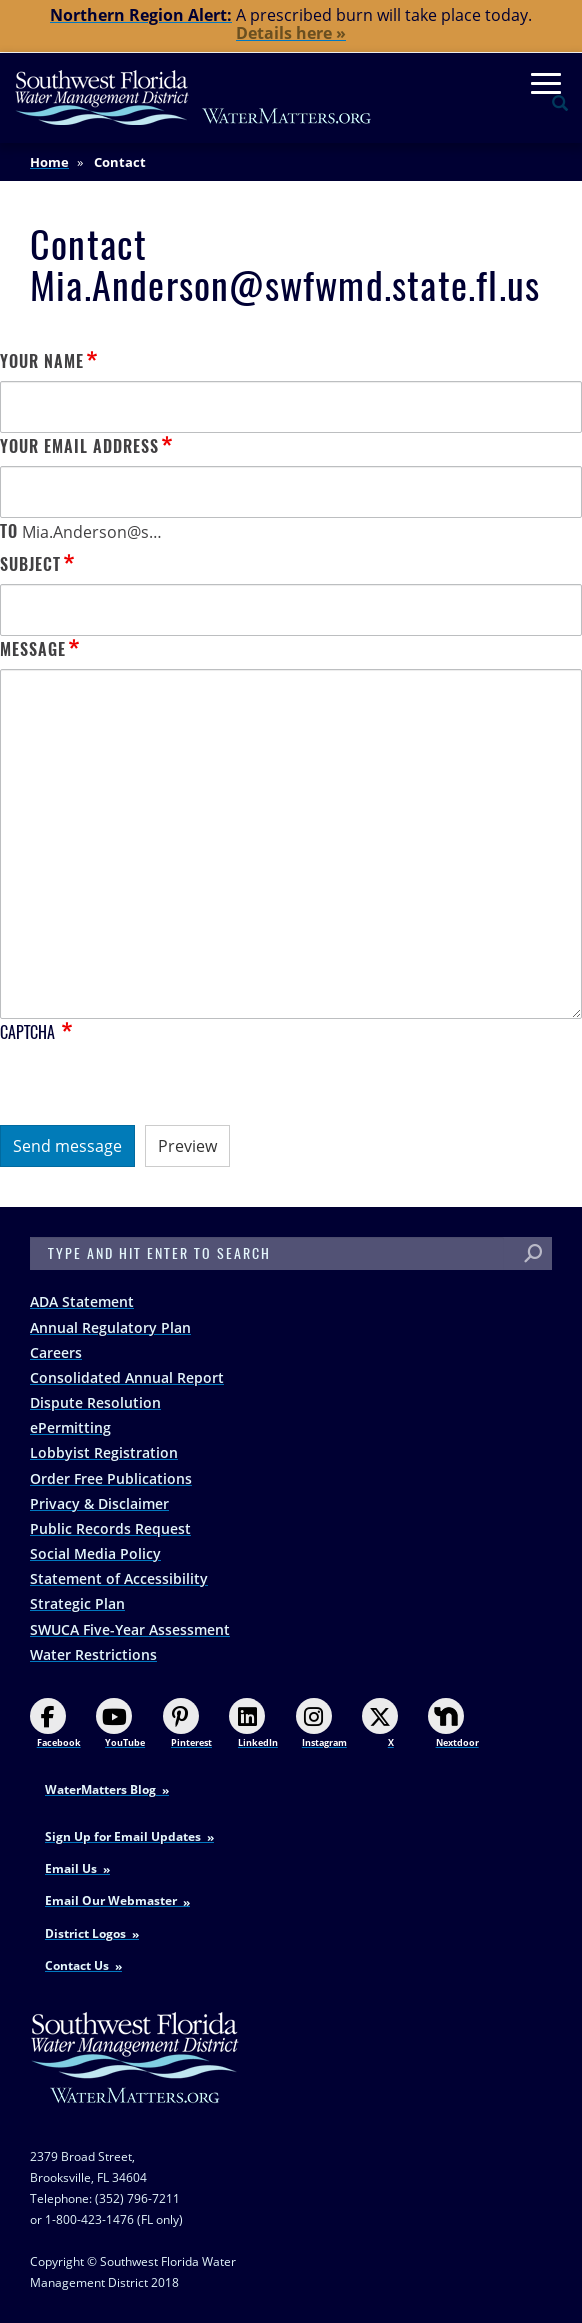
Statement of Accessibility (119, 1578)
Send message (67, 1146)
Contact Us (77, 1965)
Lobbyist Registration (104, 1452)
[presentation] (152, 1086)
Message (33, 649)
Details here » (291, 33)
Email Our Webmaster (111, 1900)
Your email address (79, 446)
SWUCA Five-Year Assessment (130, 1629)
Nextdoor (453, 1723)
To (9, 531)
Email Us (71, 1868)
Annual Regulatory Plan (110, 1327)
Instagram (321, 1723)
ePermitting (70, 1427)
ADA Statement (82, 1301)
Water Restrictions (93, 1654)
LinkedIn (253, 1723)
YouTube (120, 1723)
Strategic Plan (77, 1603)
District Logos (85, 1933)
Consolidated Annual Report (127, 1377)
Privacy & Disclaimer (99, 1503)
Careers (56, 1352)
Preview (187, 1146)
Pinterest (187, 1723)
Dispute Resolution (95, 1402)
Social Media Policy (95, 1553)
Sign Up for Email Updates (123, 1836)
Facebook (55, 1723)
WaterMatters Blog (100, 1789)
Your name (42, 361)
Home (49, 162)
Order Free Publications (111, 1478)
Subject (30, 564)
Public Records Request (110, 1528)
